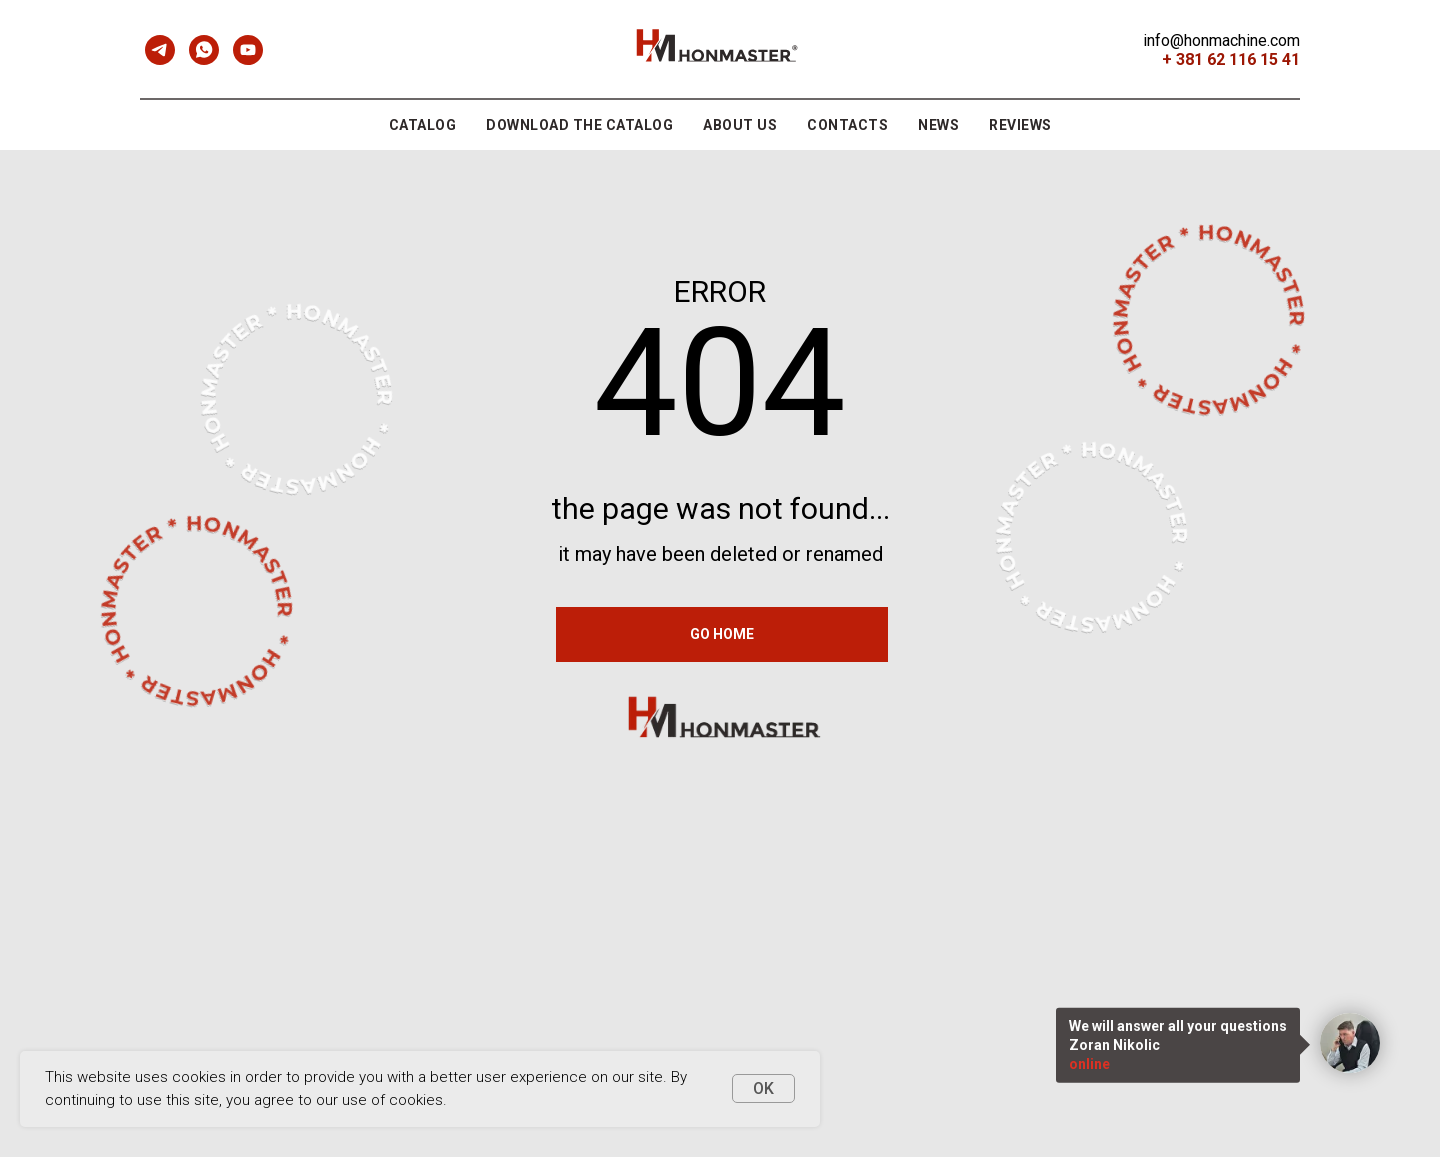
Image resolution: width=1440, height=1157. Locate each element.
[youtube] (248, 50)
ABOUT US (740, 125)
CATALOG (423, 125)
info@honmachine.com (1221, 40)
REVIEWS (1020, 125)
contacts (847, 125)
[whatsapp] (204, 50)
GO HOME (722, 634)
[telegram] (160, 50)
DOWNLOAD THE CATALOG (579, 125)
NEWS (938, 125)
